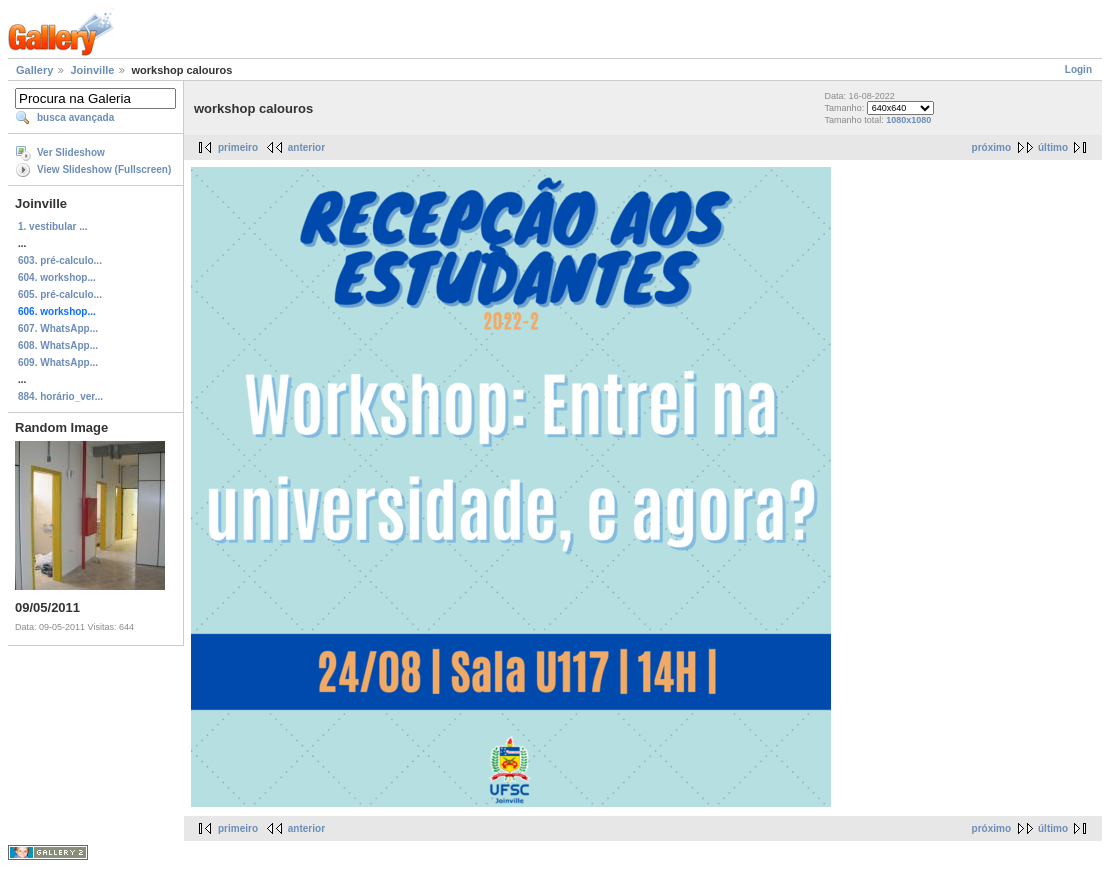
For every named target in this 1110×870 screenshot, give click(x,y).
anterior (306, 147)
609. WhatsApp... (58, 362)
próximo (991, 147)
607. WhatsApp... (58, 328)
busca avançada (75, 117)
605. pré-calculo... (60, 294)
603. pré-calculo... (60, 260)
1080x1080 (908, 120)
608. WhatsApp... (58, 345)
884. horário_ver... (60, 396)
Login (1078, 69)
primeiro (238, 147)
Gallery (34, 70)
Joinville (92, 70)
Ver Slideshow (71, 152)
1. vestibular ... (52, 226)
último (1053, 147)
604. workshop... (57, 277)
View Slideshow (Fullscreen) (104, 169)
